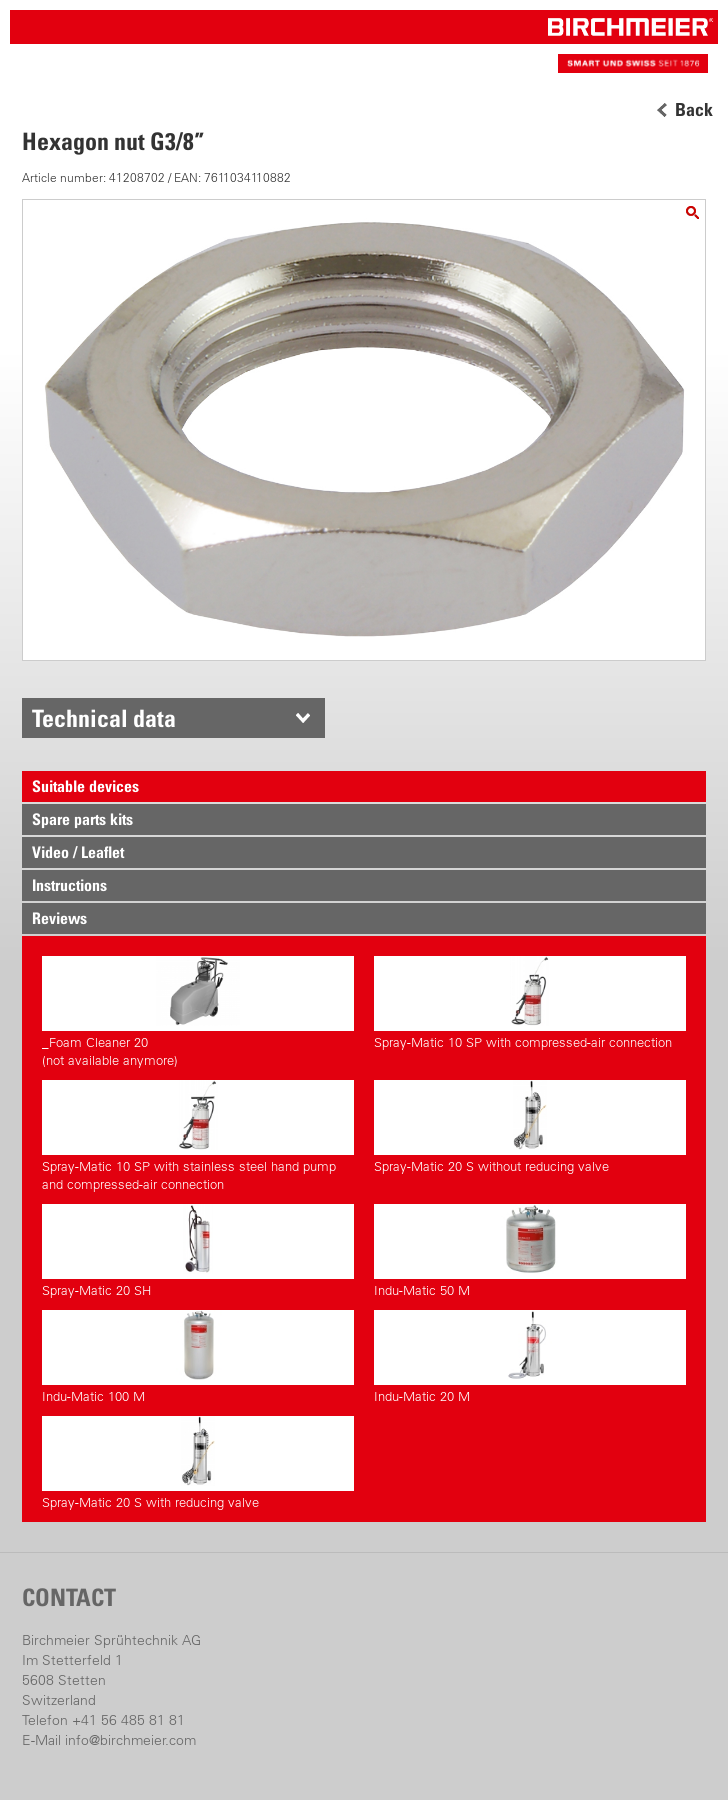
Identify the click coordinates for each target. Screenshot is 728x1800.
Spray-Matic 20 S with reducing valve (198, 1463)
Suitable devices (85, 786)
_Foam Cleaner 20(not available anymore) (198, 1012)
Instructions (69, 885)
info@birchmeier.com (130, 1740)
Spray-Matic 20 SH (198, 1251)
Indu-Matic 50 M (530, 1251)
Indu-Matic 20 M (530, 1357)
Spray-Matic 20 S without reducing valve (530, 1127)
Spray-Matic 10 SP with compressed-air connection (530, 1003)
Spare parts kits (82, 819)
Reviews (59, 918)
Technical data (104, 718)
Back (694, 110)
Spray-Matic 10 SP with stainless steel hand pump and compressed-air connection (198, 1136)
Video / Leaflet (78, 852)
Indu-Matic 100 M (198, 1357)
